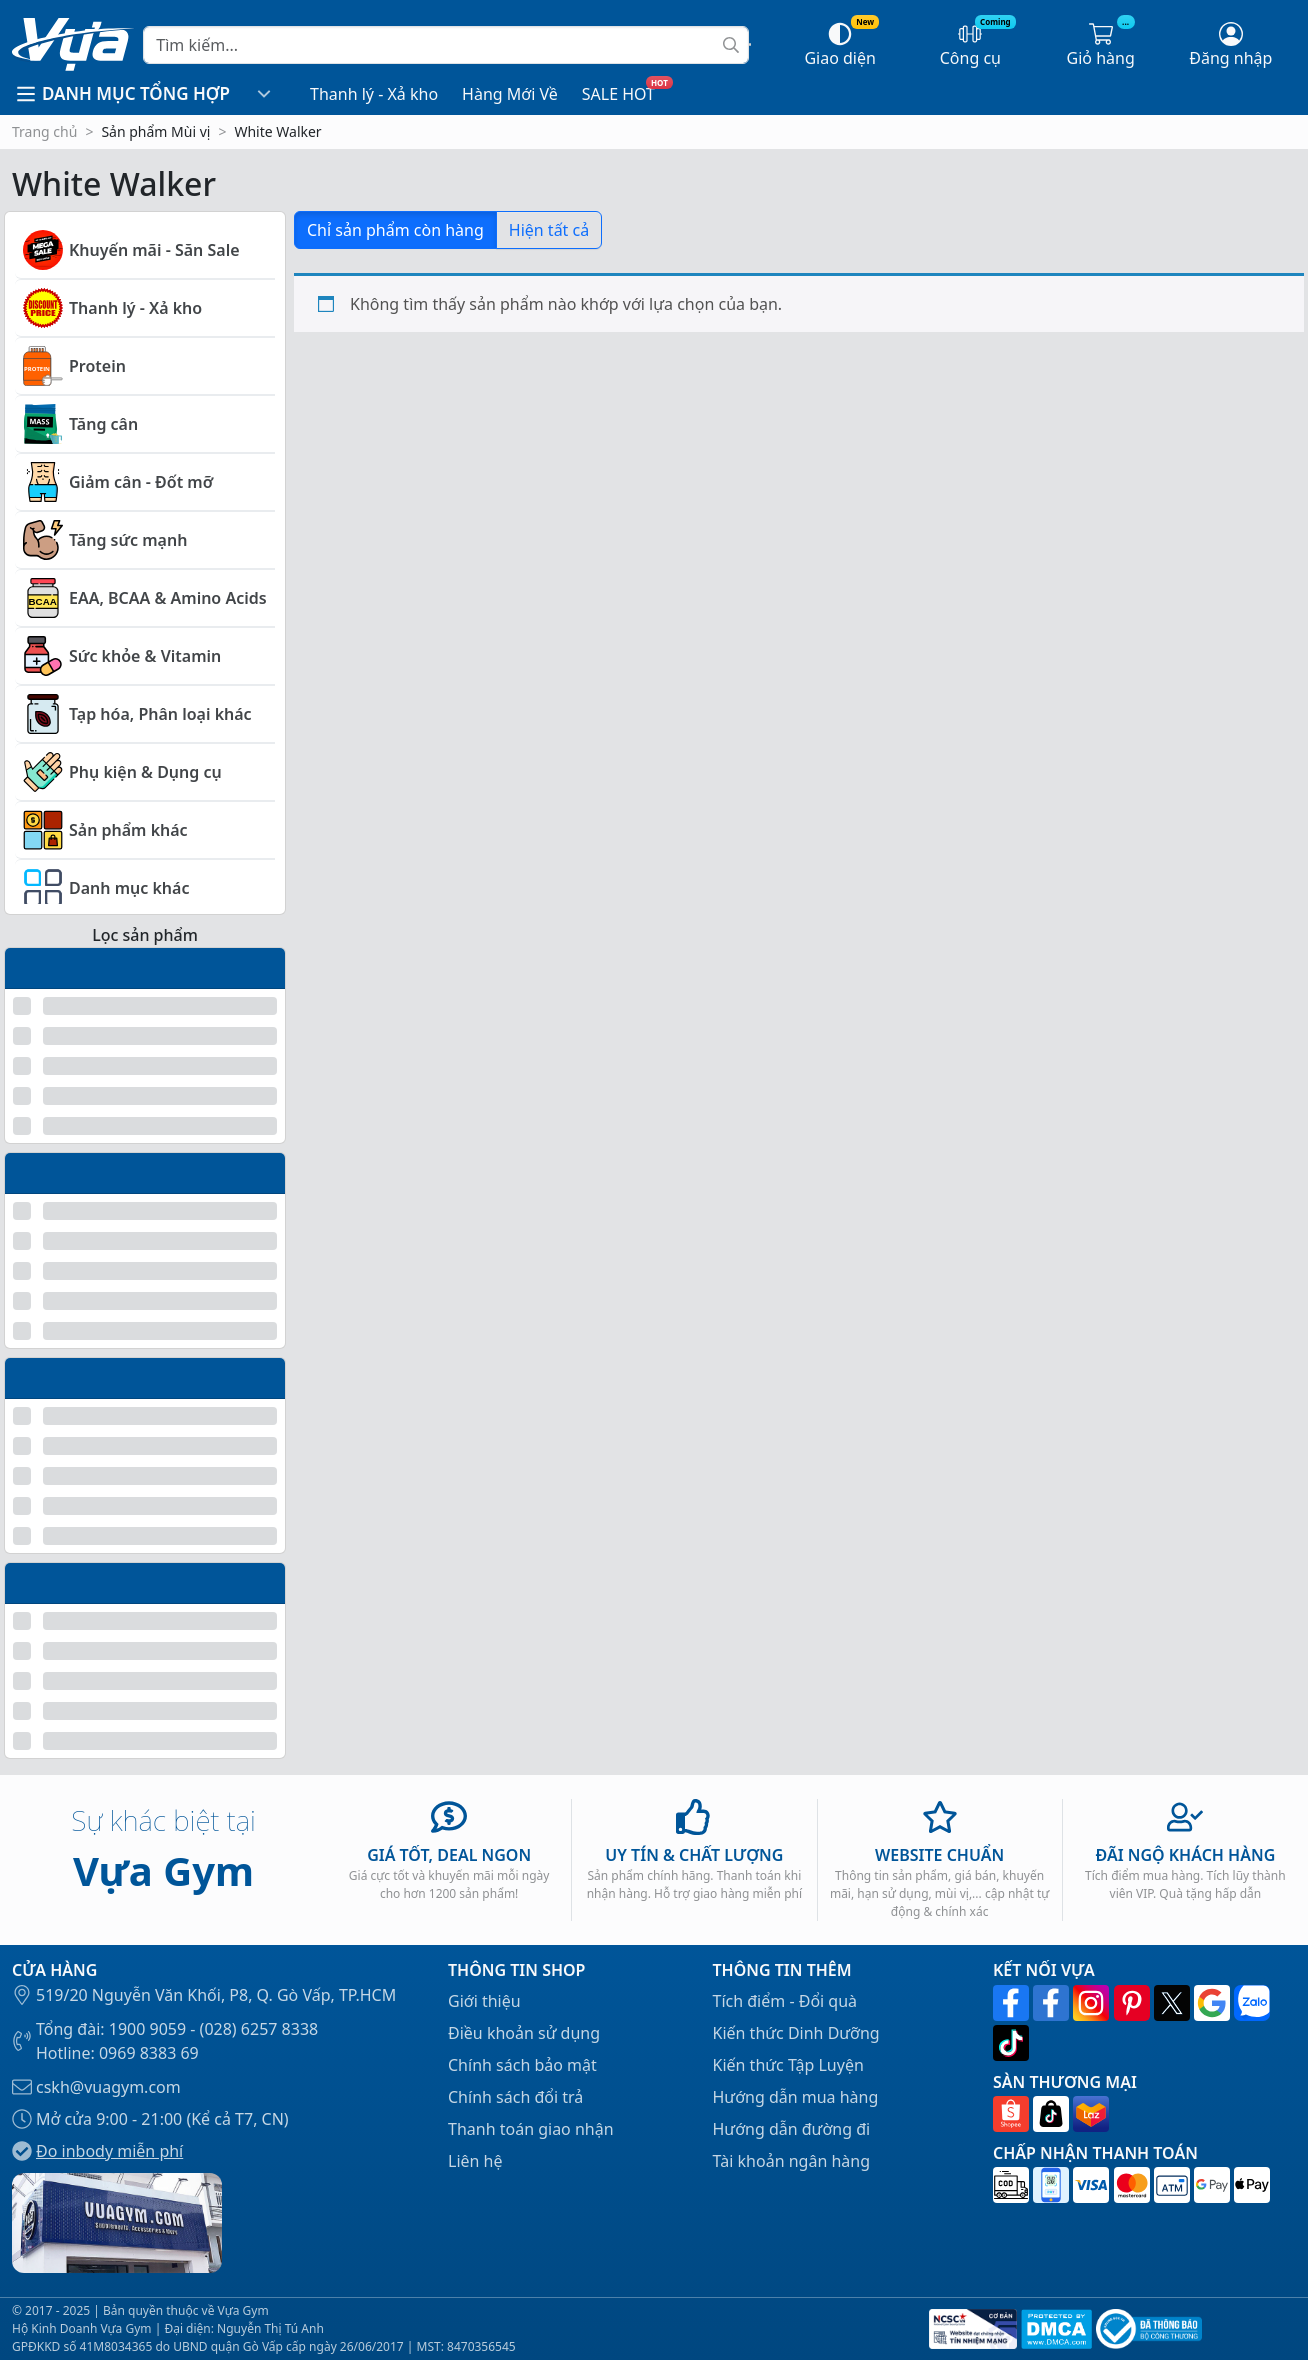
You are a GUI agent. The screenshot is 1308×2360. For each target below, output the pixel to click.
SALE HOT (618, 94)
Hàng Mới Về (510, 94)
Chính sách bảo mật (522, 2065)
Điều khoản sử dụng (524, 2033)
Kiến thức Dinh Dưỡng (796, 2033)
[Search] (446, 45)
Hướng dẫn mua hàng (796, 2097)
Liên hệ (475, 2161)
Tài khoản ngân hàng (792, 2161)
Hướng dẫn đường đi (792, 2129)
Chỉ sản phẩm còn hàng (395, 230)
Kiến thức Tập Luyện (788, 2065)
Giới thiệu (484, 2001)
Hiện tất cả (549, 230)
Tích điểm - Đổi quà (785, 2001)
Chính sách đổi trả (515, 2097)
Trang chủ (44, 131)
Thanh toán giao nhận (531, 2129)
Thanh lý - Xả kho (374, 94)
